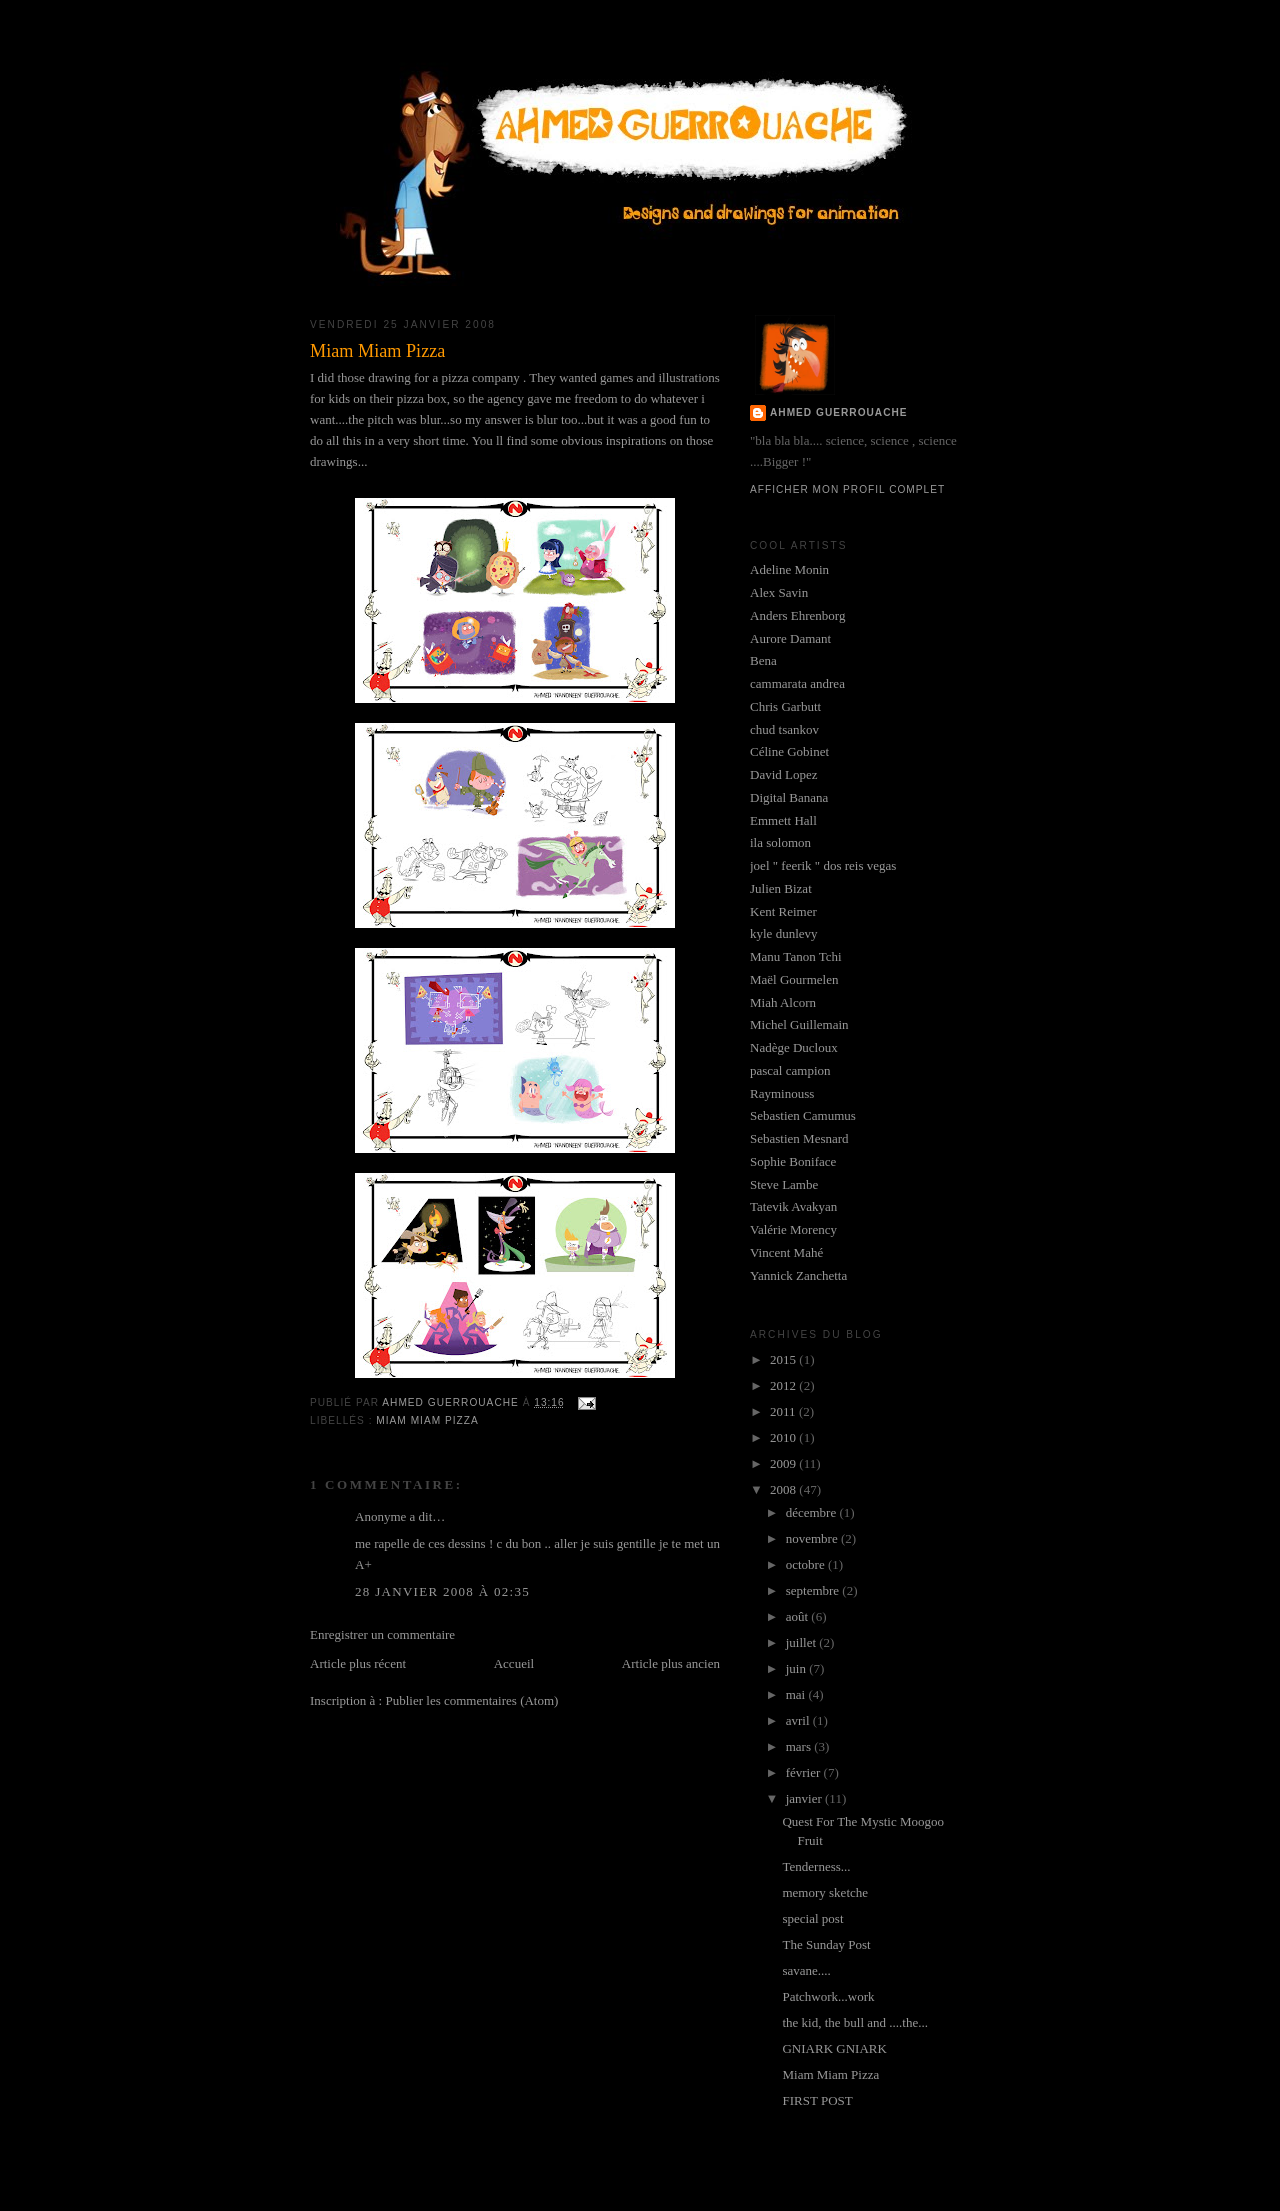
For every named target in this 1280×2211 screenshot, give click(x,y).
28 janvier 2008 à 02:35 (442, 1591)
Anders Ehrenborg (797, 615)
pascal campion (790, 1070)
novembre (813, 1538)
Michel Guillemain (799, 1024)
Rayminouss (782, 1093)
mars (800, 1746)
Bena (763, 660)
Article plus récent (358, 1663)
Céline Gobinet (789, 751)
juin (797, 1668)
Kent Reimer (783, 911)
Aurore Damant (790, 638)
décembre (813, 1512)
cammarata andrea (797, 683)
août (799, 1616)
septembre (814, 1590)
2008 (784, 1489)
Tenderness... (816, 1866)
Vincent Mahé (786, 1252)
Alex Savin (779, 592)
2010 (784, 1437)
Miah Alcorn (783, 1002)
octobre (807, 1564)
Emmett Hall (783, 820)
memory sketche (825, 1892)
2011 (784, 1411)
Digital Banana (789, 797)
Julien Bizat (781, 888)
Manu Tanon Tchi (796, 956)
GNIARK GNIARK (834, 2048)
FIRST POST (817, 2100)
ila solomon (780, 842)
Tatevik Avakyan (793, 1206)
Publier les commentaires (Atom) (471, 1700)
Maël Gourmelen (794, 979)
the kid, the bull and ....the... (855, 2022)
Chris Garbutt (785, 706)
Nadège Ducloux (794, 1047)
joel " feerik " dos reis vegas (823, 865)
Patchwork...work (828, 1996)
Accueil (514, 1663)
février (805, 1772)
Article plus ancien (671, 1663)
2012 (784, 1385)
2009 (784, 1463)
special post (812, 1918)
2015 (784, 1359)
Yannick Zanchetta (798, 1275)
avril (799, 1720)
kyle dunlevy (784, 933)
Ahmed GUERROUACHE (839, 412)
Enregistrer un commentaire (382, 1634)
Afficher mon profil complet (847, 489)
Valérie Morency (793, 1229)
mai (797, 1694)
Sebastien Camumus (803, 1115)
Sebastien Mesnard (799, 1138)
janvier (805, 1798)
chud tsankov (784, 729)
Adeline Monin (789, 569)
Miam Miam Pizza (830, 2074)
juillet (803, 1642)
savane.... (806, 1970)
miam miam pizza (427, 1420)
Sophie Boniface (793, 1161)
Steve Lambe (784, 1184)
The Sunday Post (826, 1944)
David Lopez (784, 774)
